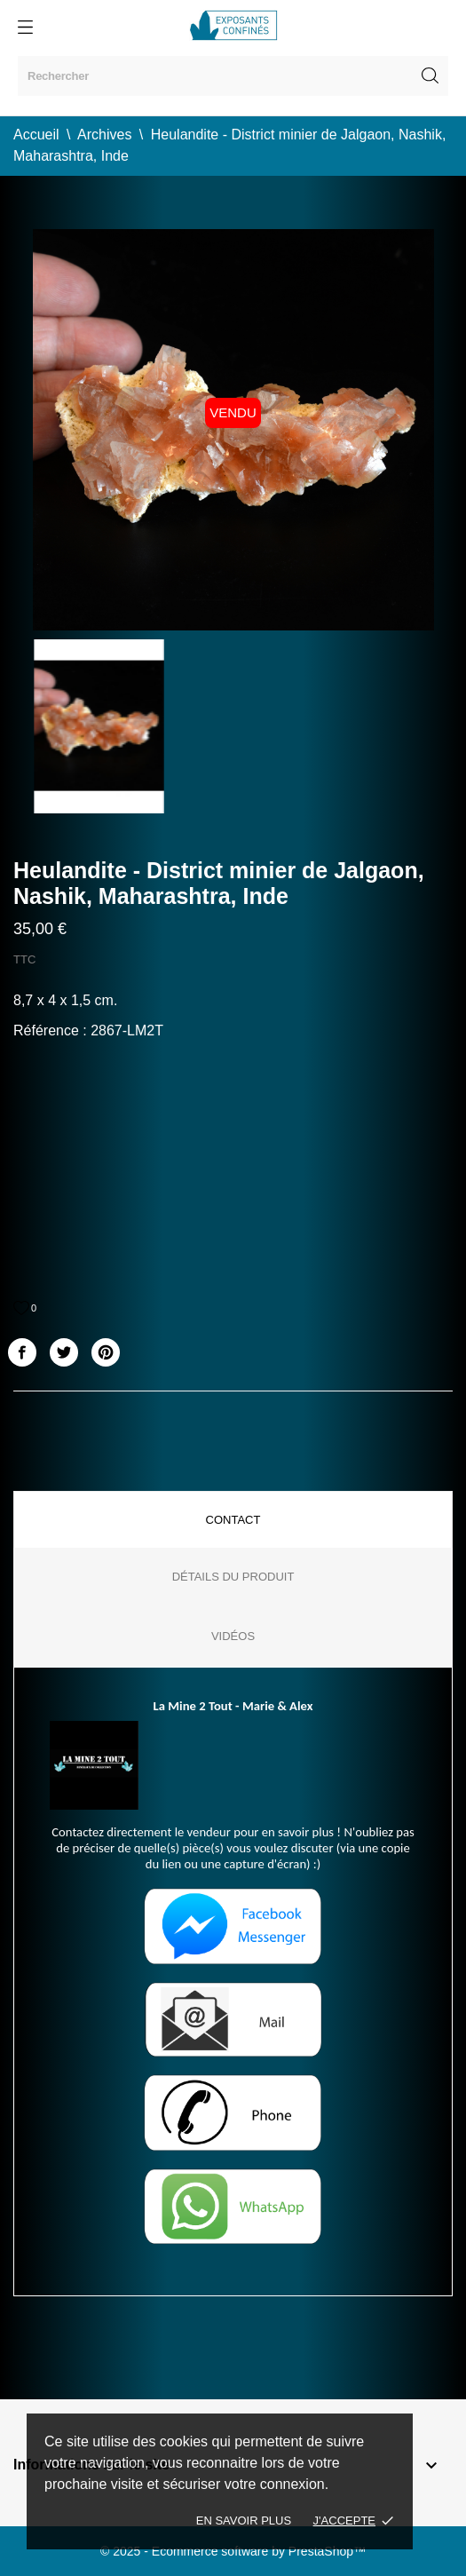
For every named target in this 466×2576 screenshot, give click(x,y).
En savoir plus (243, 2520)
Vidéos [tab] (233, 1636)
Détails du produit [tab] (233, 1576)
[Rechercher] (233, 76)
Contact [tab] (233, 1519)
